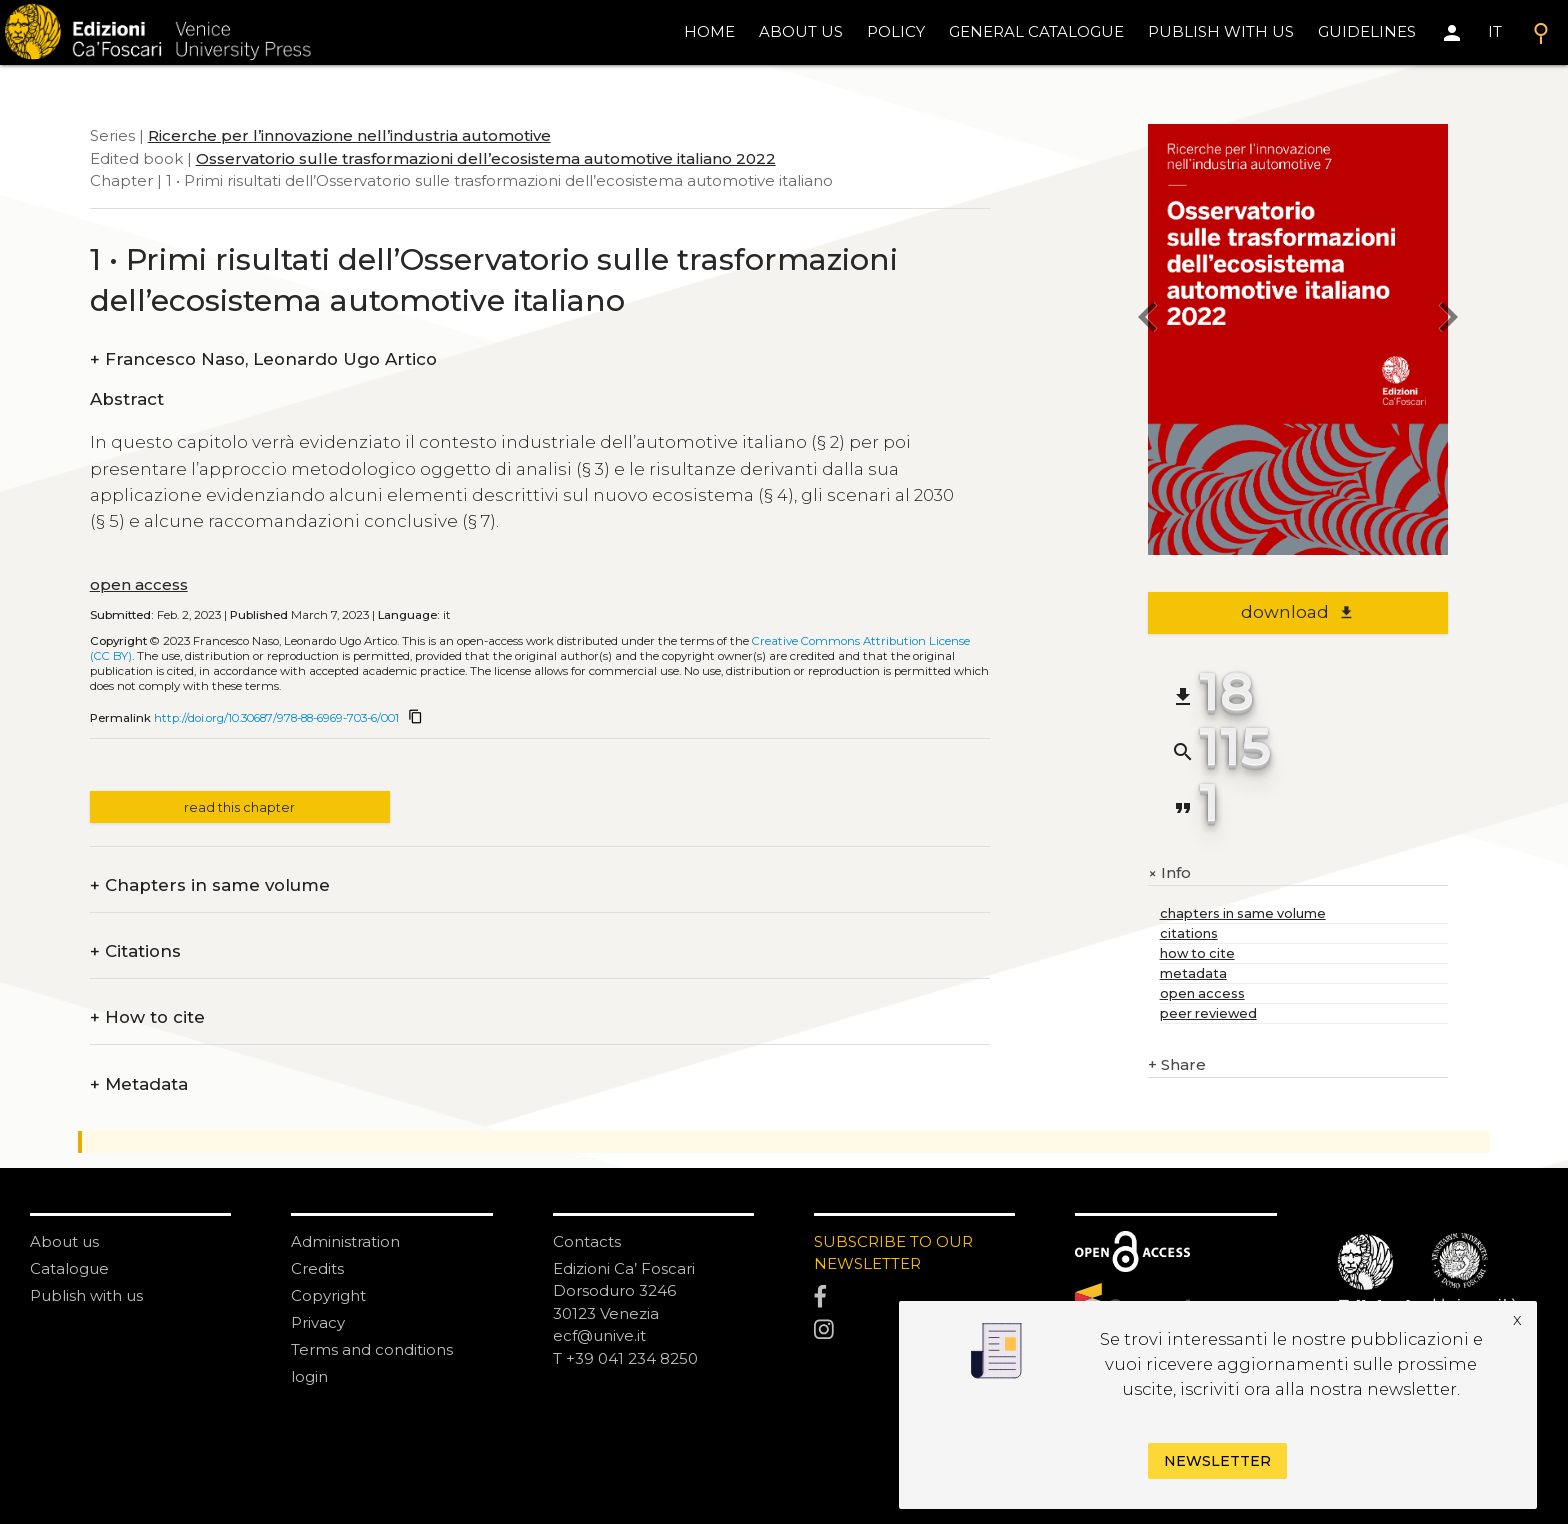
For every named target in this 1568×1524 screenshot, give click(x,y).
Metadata (139, 1084)
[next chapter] (1448, 320)
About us (801, 31)
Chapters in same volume (210, 885)
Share (1177, 1065)
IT (1495, 31)
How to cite (147, 1017)
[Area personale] (1452, 33)
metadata (1193, 973)
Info (1169, 873)
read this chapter (239, 807)
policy (896, 31)
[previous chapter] (1148, 320)
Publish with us (1221, 31)
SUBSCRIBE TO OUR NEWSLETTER (893, 1253)
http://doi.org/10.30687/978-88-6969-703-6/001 (276, 718)
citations (1189, 933)
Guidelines (1367, 31)
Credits (317, 1268)
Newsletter (1217, 1461)
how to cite (1197, 953)
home (709, 31)
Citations (135, 951)
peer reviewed (1208, 1013)
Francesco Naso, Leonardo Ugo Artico (263, 359)
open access (139, 584)
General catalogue (1036, 31)
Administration (345, 1241)
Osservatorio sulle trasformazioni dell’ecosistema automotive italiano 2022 (486, 158)
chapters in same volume (1243, 913)
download (1297, 612)
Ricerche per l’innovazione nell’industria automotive (349, 135)
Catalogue (69, 1268)
